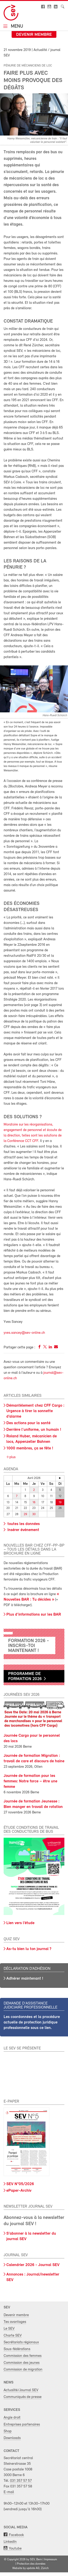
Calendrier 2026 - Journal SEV (32, 2265)
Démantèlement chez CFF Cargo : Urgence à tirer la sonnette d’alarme (35, 1411)
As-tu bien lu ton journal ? (28, 1949)
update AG (33, 2568)
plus (12, 1457)
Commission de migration (23, 2369)
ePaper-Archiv (18, 2191)
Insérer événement (22, 1530)
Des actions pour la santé (28, 1423)
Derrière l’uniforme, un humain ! (33, 1430)
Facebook (16, 2535)
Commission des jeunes (22, 2363)
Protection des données (31, 2563)
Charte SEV (13, 2335)
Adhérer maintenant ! (24, 1979)
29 (25, 1514)
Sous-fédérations (17, 2349)
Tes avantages (15, 2322)
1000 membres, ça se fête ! (29, 1448)
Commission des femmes (23, 2356)
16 (33, 1502)
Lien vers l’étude (20, 1923)
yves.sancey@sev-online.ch (24, 1333)
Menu (16, 26)
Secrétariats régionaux (21, 2342)
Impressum (50, 2559)
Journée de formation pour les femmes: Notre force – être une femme (30, 1781)
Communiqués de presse (23, 2397)
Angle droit (12, 2417)
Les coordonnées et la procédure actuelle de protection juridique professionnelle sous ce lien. (32, 2022)
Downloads (12, 2438)
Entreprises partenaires (22, 2424)
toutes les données (23, 1524)
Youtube (15, 2548)
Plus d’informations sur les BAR (33, 1614)
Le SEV (9, 2329)
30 (34, 1514)
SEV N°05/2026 (20, 2184)
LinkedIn (10, 2542)
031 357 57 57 (21, 2481)
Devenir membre (34, 35)
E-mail (9, 2492)
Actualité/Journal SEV (21, 2390)
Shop (8, 2431)
